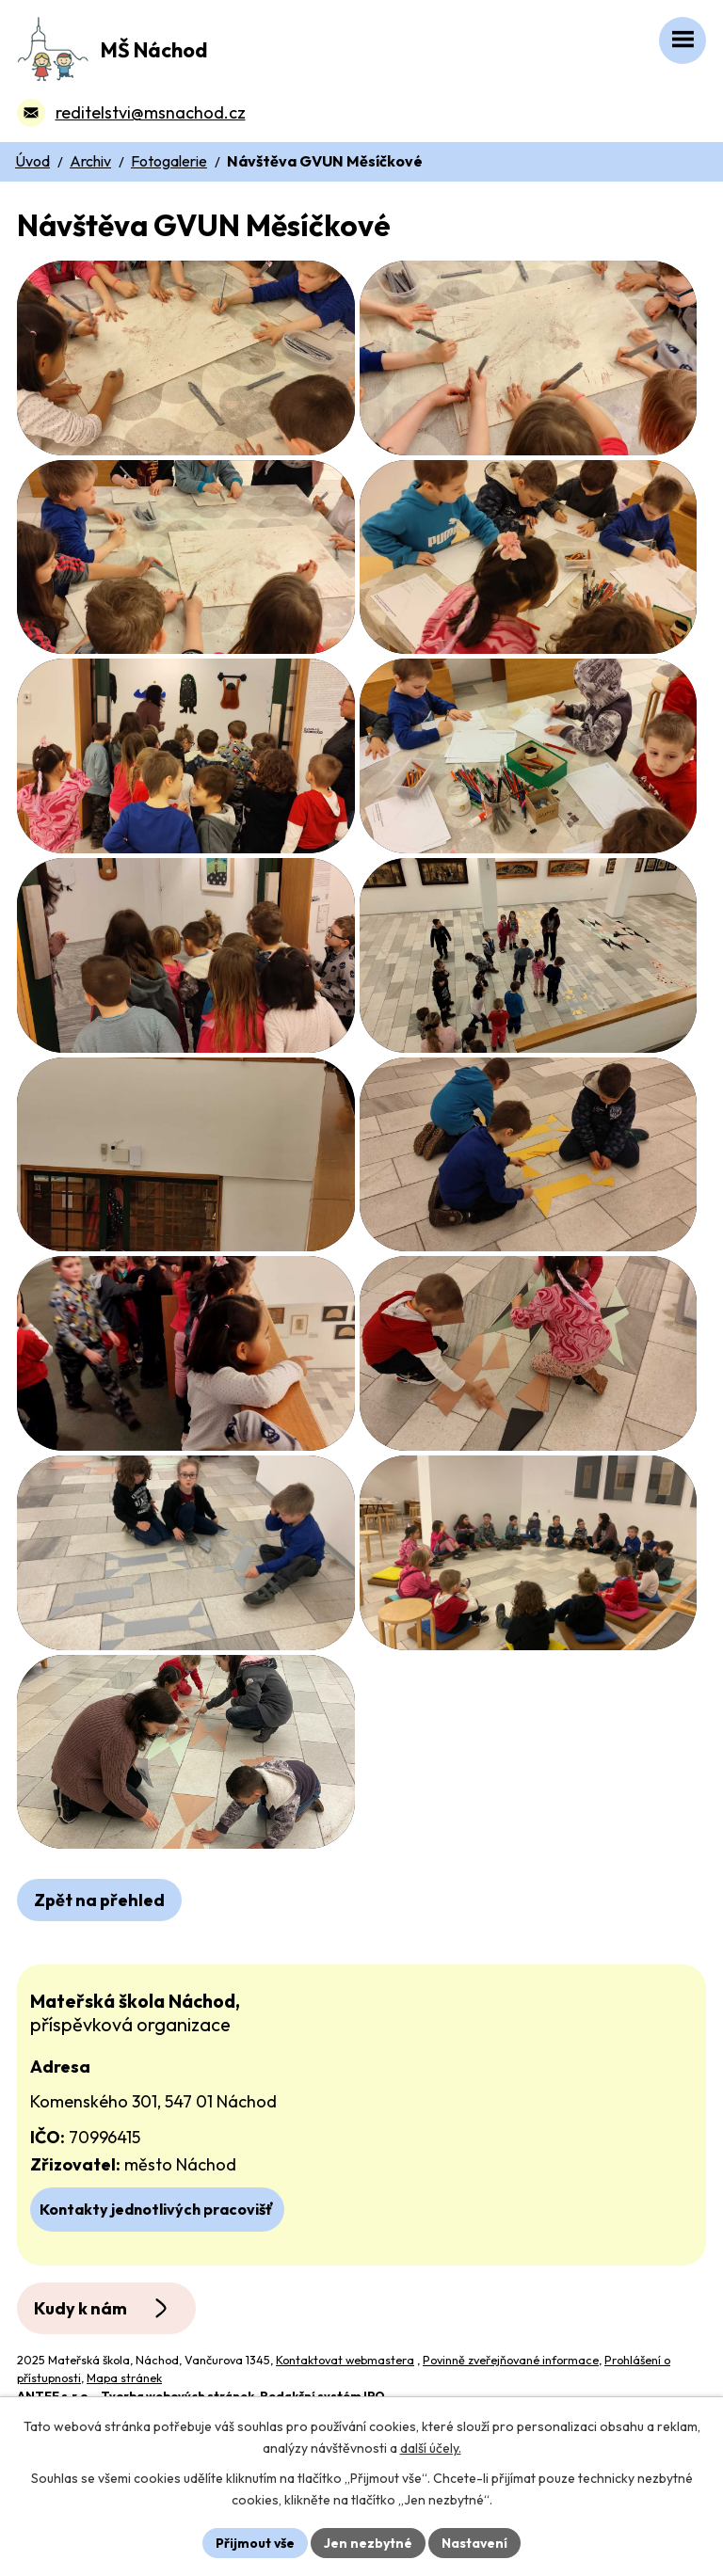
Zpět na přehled (99, 2001)
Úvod (32, 160)
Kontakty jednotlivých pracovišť (157, 2308)
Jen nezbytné (368, 2542)
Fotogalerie (169, 160)
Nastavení (475, 2542)
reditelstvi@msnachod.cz (151, 112)
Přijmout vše (255, 2542)
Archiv (90, 160)
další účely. (430, 2448)
